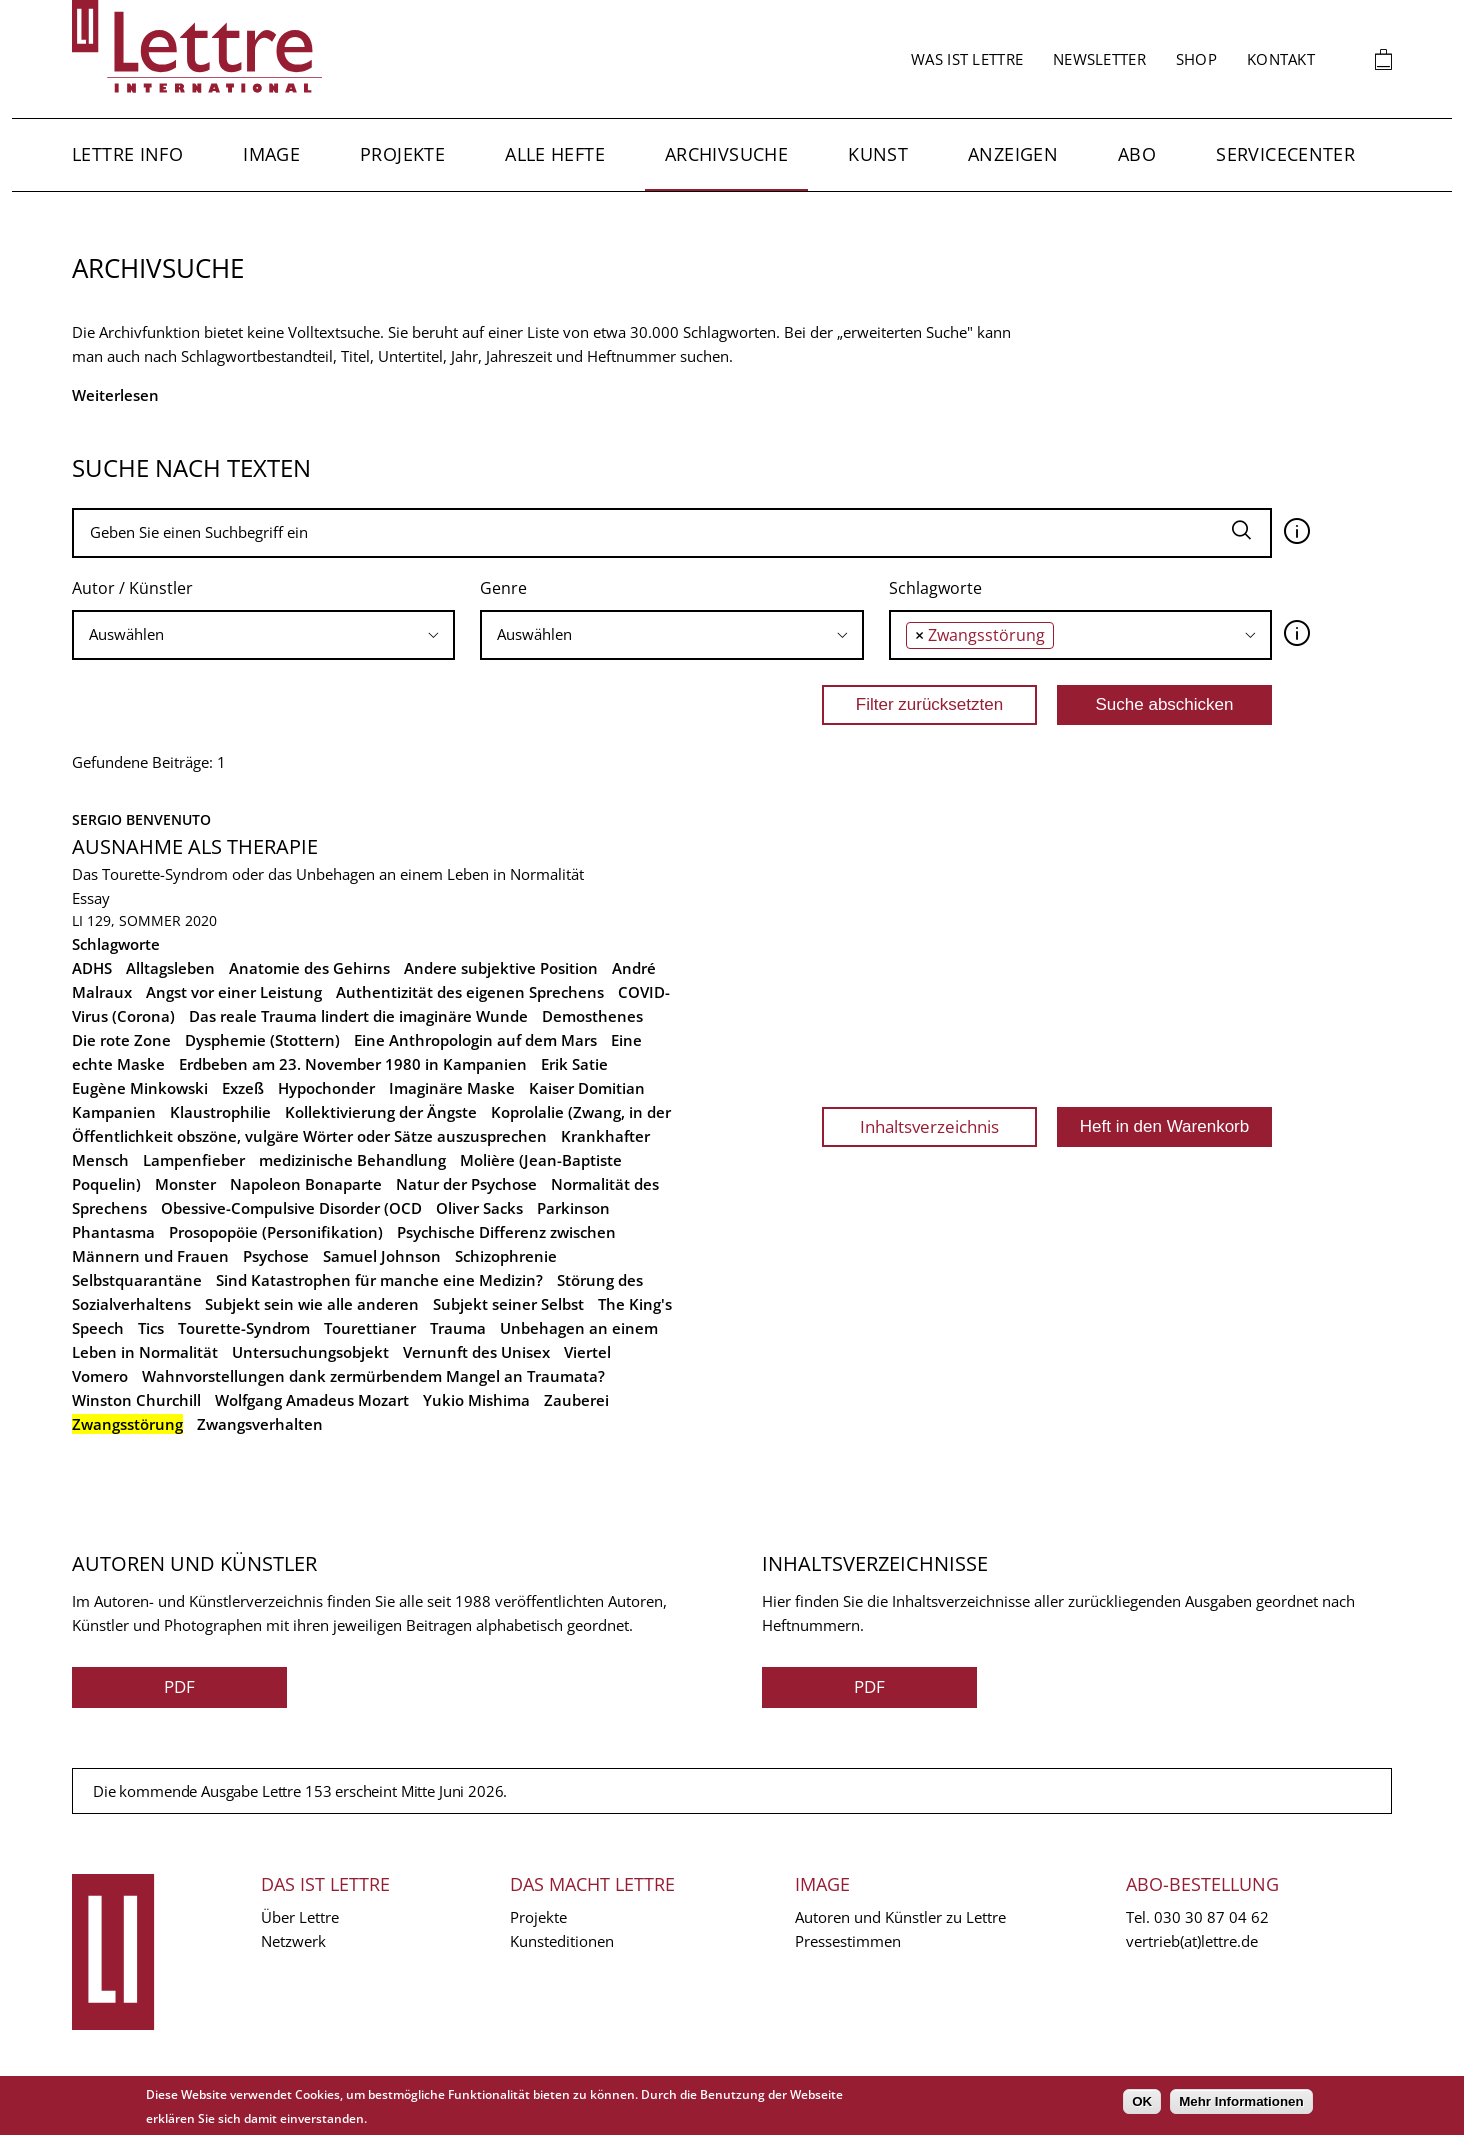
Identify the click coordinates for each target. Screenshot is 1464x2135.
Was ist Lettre (967, 59)
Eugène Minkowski (140, 1088)
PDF (179, 1686)
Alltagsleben (170, 968)
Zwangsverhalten (260, 1424)
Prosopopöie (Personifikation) (276, 1232)
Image (271, 154)
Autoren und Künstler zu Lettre (900, 1917)
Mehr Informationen (1241, 2101)
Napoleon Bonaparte (306, 1184)
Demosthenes (592, 1016)
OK (1142, 2101)
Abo (1137, 154)
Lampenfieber (194, 1160)
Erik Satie (574, 1064)
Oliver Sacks (479, 1208)
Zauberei (576, 1400)
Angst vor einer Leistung (234, 992)
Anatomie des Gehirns (309, 968)
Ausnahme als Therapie (195, 846)
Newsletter (1099, 59)
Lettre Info (127, 154)
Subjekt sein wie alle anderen (312, 1304)
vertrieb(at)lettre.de (1192, 1941)
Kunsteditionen (562, 1941)
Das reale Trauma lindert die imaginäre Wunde (358, 1016)
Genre (503, 588)
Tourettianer (370, 1328)
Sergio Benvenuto (141, 819)
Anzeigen (1013, 154)
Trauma (458, 1328)
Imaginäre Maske (452, 1088)
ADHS (92, 968)
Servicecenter (1285, 154)
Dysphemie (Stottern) (262, 1040)
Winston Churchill (136, 1400)
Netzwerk (293, 1941)
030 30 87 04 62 (1211, 1917)
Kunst (878, 154)
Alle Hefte (555, 154)
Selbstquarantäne (137, 1280)
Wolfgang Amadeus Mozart (312, 1400)
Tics (151, 1328)
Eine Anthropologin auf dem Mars (475, 1040)
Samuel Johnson (382, 1256)
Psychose (276, 1256)
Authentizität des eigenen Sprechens (470, 992)
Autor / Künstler (132, 588)
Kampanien (114, 1112)
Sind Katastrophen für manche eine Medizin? (379, 1280)
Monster (185, 1184)
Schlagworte (935, 588)
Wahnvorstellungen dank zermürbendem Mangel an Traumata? (373, 1376)
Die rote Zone (121, 1040)
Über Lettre (300, 1917)
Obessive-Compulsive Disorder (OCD (291, 1208)
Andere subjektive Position (501, 968)
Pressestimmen (848, 1941)
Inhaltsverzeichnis (929, 1126)
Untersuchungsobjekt (310, 1352)
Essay (91, 898)
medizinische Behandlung (352, 1160)
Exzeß (243, 1088)
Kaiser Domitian (587, 1088)
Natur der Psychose (466, 1184)
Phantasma (113, 1232)
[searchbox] (263, 634)
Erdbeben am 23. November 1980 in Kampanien (353, 1064)
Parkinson (573, 1208)
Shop (1196, 59)
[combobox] (263, 635)
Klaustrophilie (220, 1112)
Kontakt (1281, 59)
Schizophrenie (506, 1256)
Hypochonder (326, 1088)
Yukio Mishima (476, 1400)
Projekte (402, 154)
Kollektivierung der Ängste (381, 1112)
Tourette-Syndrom (244, 1328)
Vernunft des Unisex (476, 1352)
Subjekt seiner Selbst (508, 1304)
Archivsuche (726, 154)
